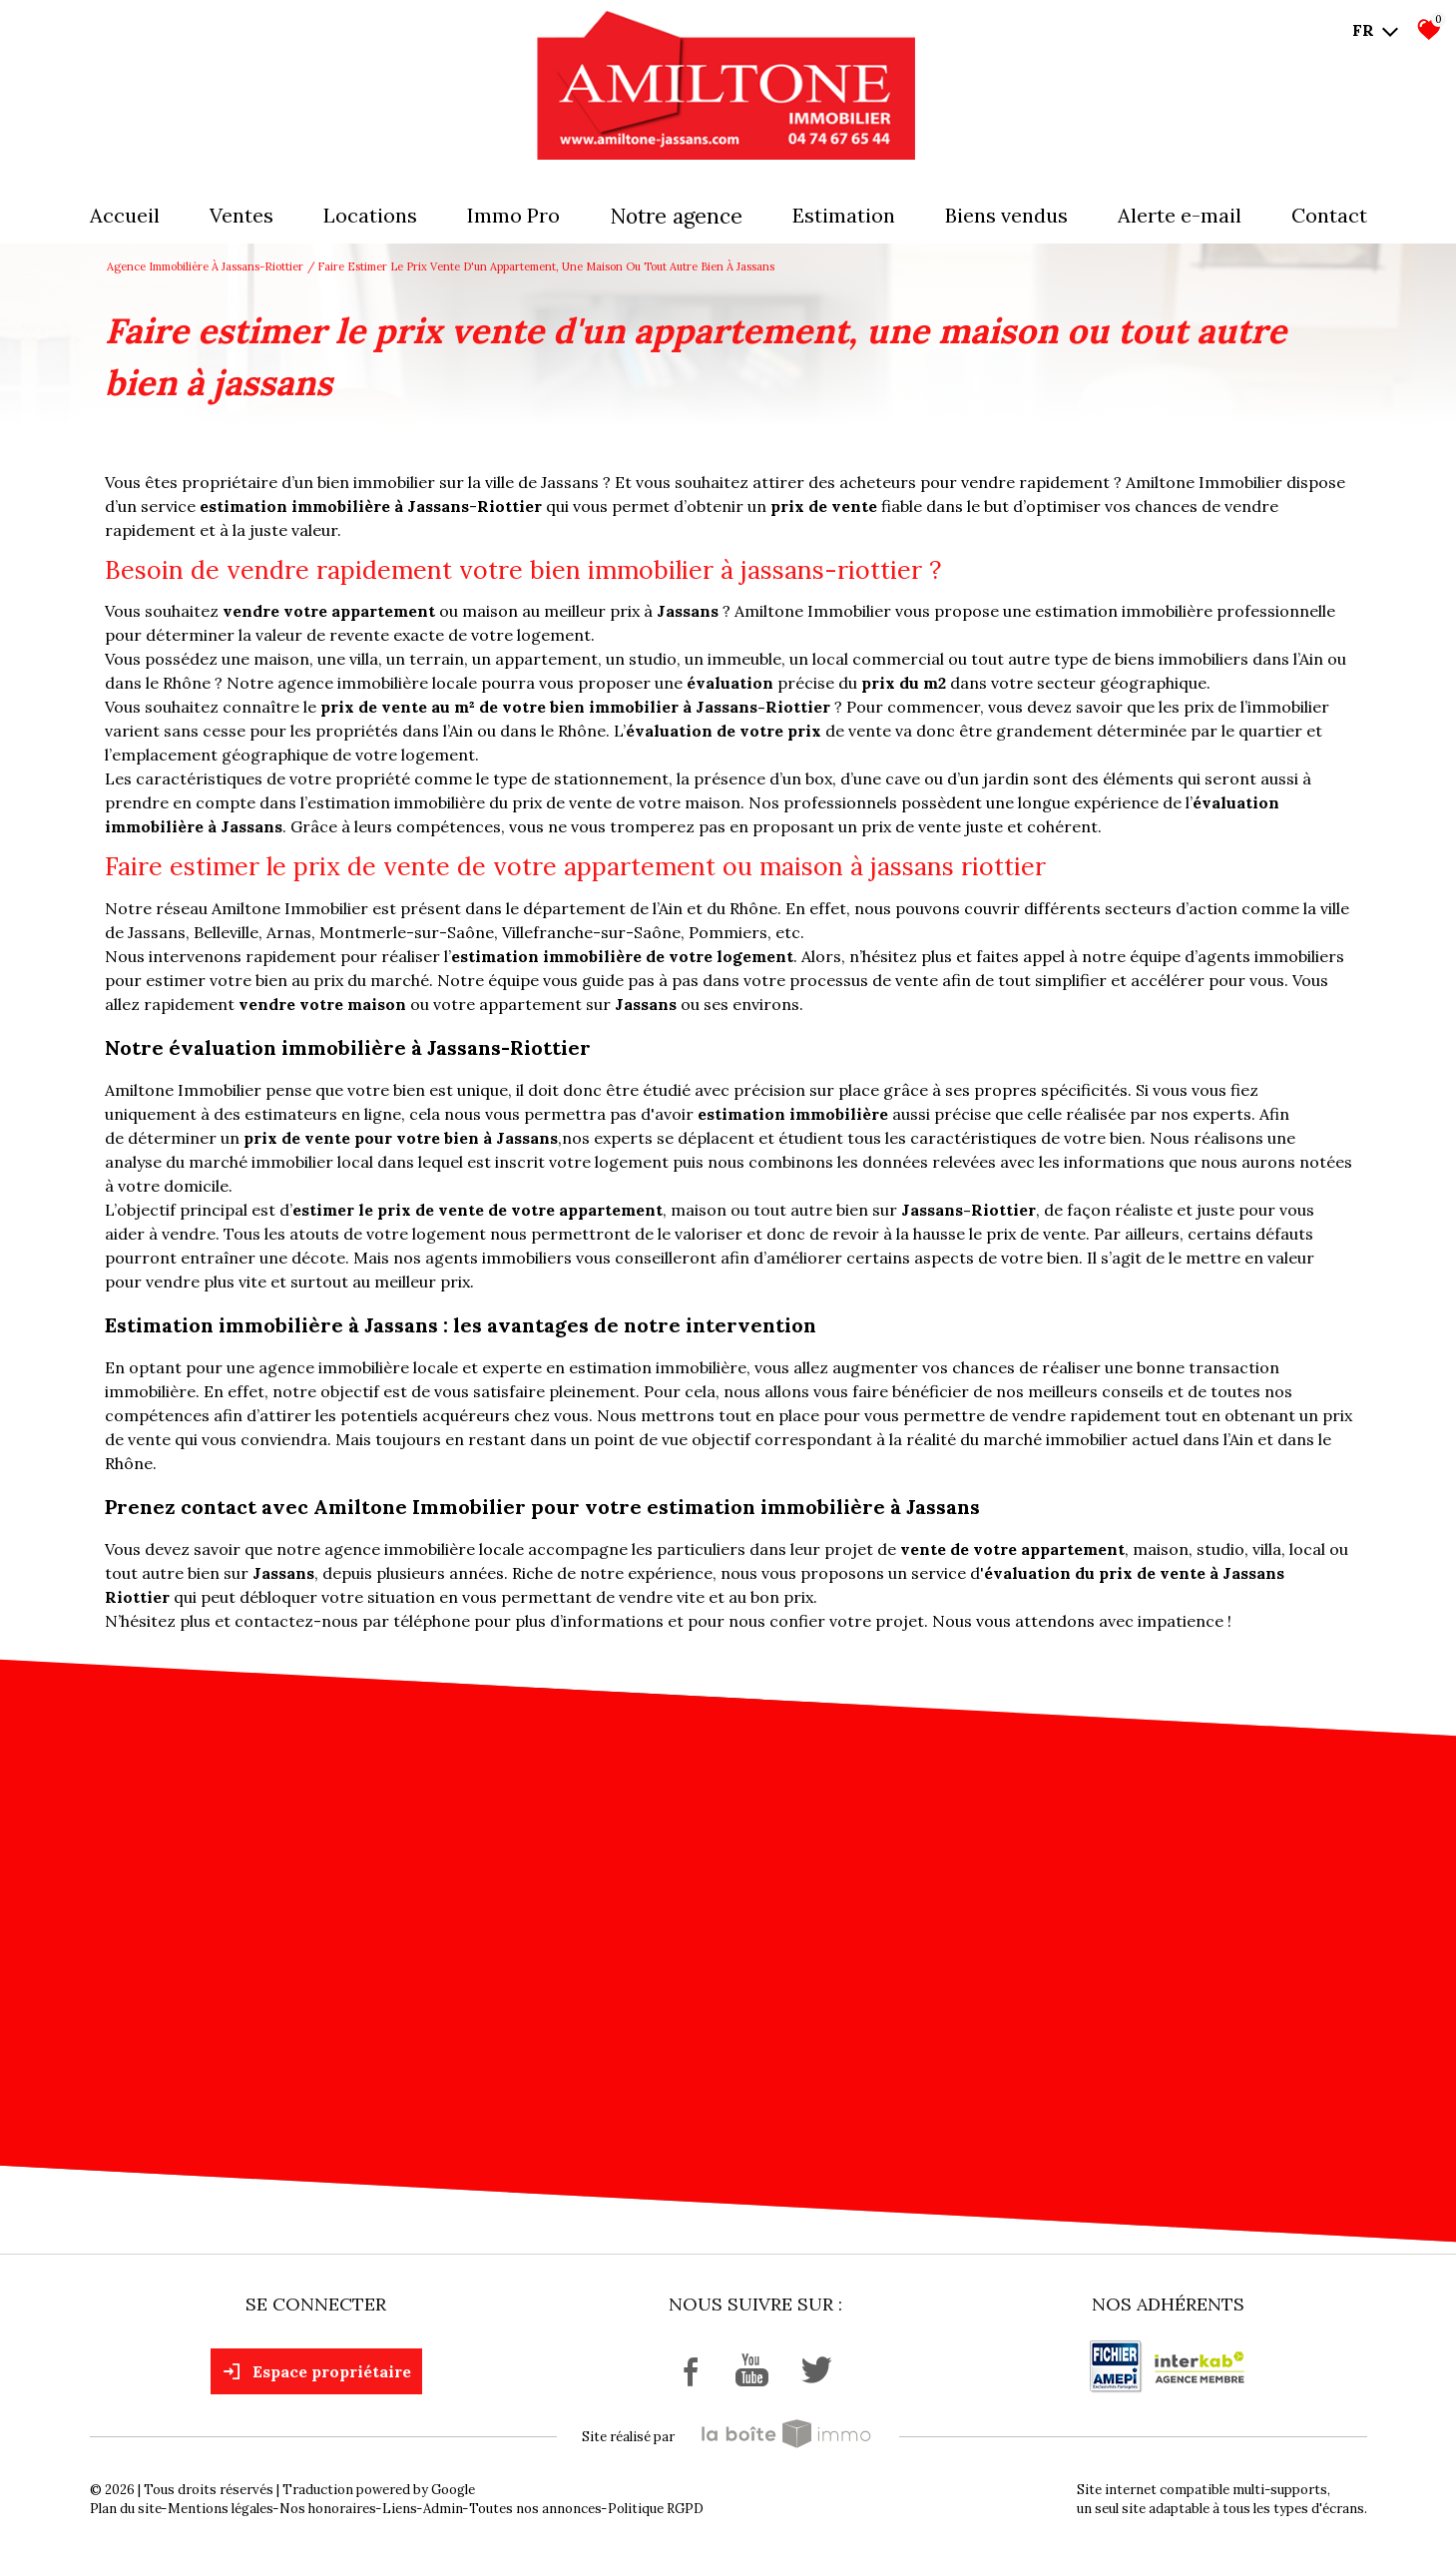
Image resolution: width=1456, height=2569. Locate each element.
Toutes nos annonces (535, 2508)
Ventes (241, 215)
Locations (370, 215)
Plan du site (126, 2508)
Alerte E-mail (1179, 215)
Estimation (843, 215)
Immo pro (513, 215)
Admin (443, 2508)
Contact (1329, 215)
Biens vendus (1006, 215)
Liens (399, 2508)
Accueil (125, 215)
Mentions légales (220, 2508)
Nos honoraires (327, 2508)
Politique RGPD (656, 2508)
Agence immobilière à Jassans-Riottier (205, 266)
